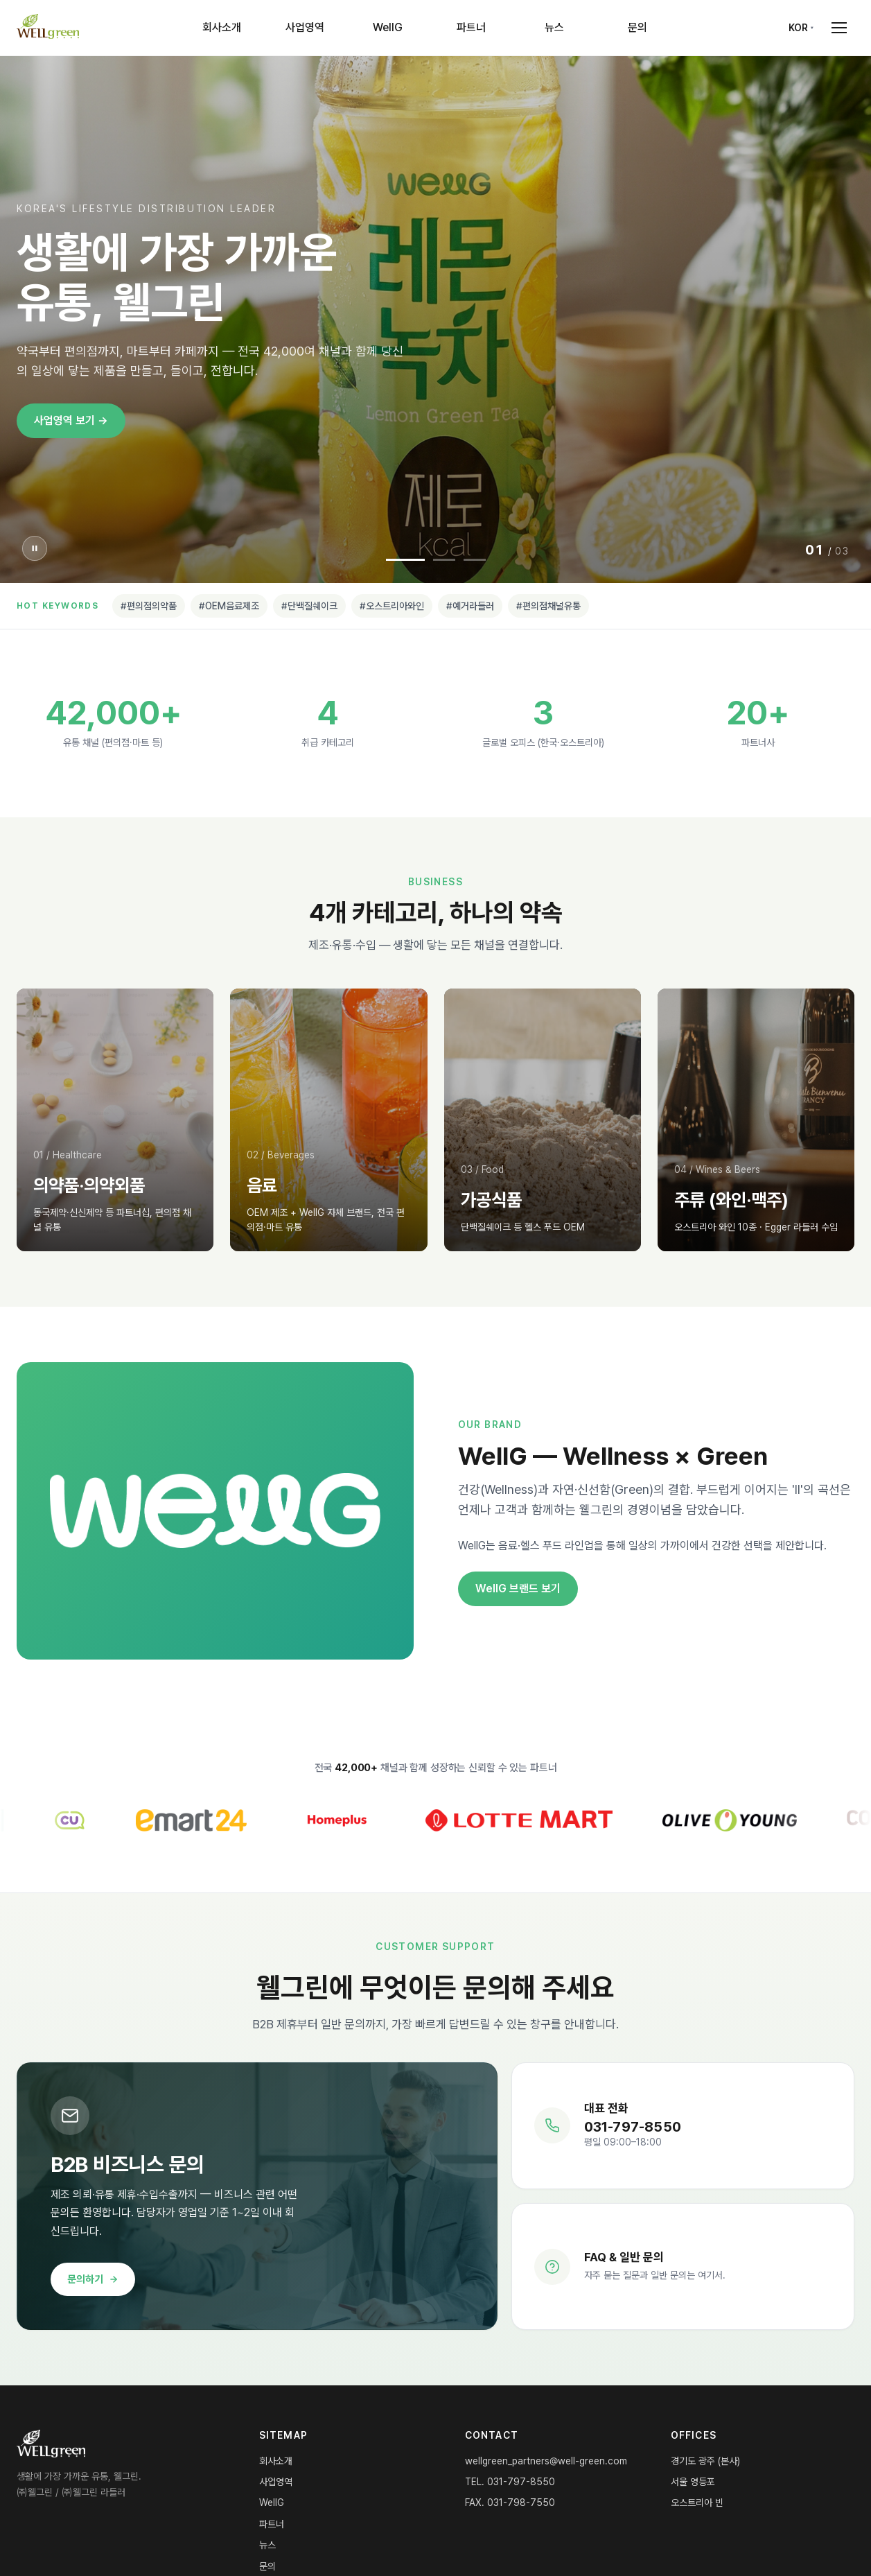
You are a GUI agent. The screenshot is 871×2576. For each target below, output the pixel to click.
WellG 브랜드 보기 (518, 1588)
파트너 (471, 27)
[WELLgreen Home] (48, 27)
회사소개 (221, 27)
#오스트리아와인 (392, 605)
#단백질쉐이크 (309, 605)
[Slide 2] (444, 560)
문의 (637, 27)
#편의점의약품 (149, 605)
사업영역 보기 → (71, 420)
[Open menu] (839, 27)
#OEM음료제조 (229, 605)
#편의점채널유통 (548, 605)
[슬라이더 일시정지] (34, 548)
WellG (388, 27)
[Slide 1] (405, 560)
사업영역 (304, 27)
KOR (798, 27)
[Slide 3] (475, 560)
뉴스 (554, 27)
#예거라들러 (470, 605)
